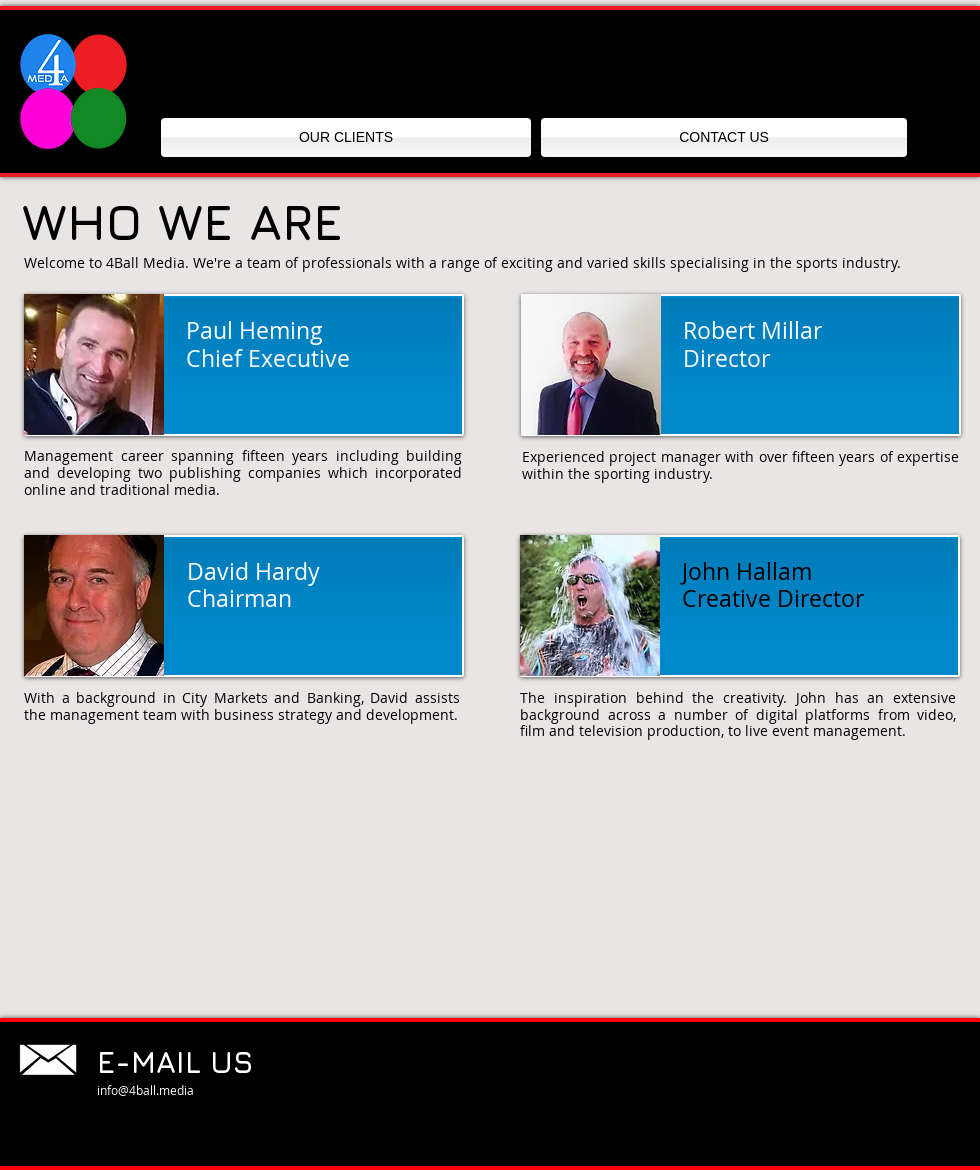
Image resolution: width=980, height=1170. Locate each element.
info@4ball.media (145, 1090)
